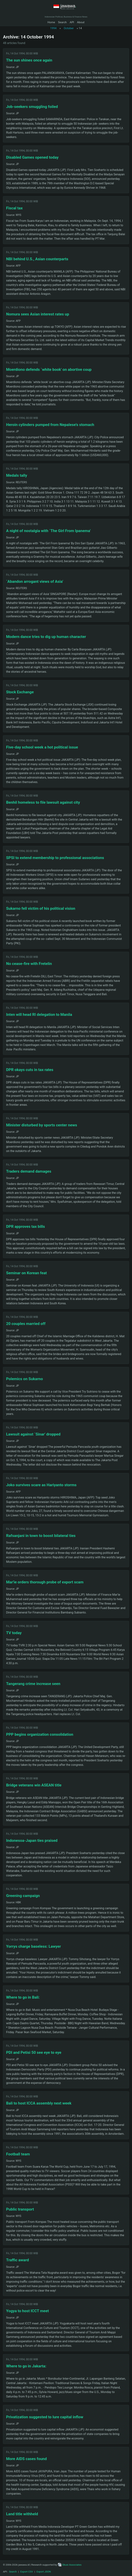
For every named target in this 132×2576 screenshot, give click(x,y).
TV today (14, 1633)
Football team (18, 2154)
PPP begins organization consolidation (39, 1734)
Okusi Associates (70, 2564)
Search (62, 22)
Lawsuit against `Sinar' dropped (33, 1434)
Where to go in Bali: (23, 1997)
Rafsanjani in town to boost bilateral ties (41, 1535)
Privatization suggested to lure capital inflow (44, 2417)
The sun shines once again (29, 60)
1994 (53, 28)
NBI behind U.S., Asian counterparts (37, 259)
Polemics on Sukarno (24, 1379)
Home (51, 22)
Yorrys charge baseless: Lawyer (33, 1946)
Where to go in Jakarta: (26, 2366)
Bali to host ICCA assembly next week (38, 2103)
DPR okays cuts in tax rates (29, 1069)
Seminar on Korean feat (26, 1273)
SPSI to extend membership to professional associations (55, 858)
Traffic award (17, 2260)
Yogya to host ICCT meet (27, 2311)
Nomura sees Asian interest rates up (37, 314)
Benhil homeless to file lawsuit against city (43, 802)
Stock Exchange (20, 692)
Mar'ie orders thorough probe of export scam (44, 1582)
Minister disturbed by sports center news (41, 1125)
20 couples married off (25, 1323)
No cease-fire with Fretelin (29, 963)
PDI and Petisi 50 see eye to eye (33, 2052)
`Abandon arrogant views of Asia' (34, 581)
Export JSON (44, 2571)
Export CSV (26, 2571)
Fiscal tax (14, 208)
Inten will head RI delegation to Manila (39, 1014)
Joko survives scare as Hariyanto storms (41, 1485)
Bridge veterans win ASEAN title (33, 1785)
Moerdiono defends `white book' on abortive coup (49, 369)
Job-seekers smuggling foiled (32, 106)
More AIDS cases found (26, 2459)
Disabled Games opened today (32, 157)
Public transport (20, 2209)
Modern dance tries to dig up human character (46, 636)
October (69, 28)
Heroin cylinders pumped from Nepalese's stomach (50, 424)
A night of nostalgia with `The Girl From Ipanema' (48, 531)
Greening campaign (23, 1895)
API (72, 22)
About (80, 22)
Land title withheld (22, 2514)
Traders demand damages (28, 1171)
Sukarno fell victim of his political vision (40, 908)
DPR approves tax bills (25, 1226)
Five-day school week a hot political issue (42, 747)
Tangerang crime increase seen (33, 1683)
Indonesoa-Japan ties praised (31, 1840)
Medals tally (16, 475)
